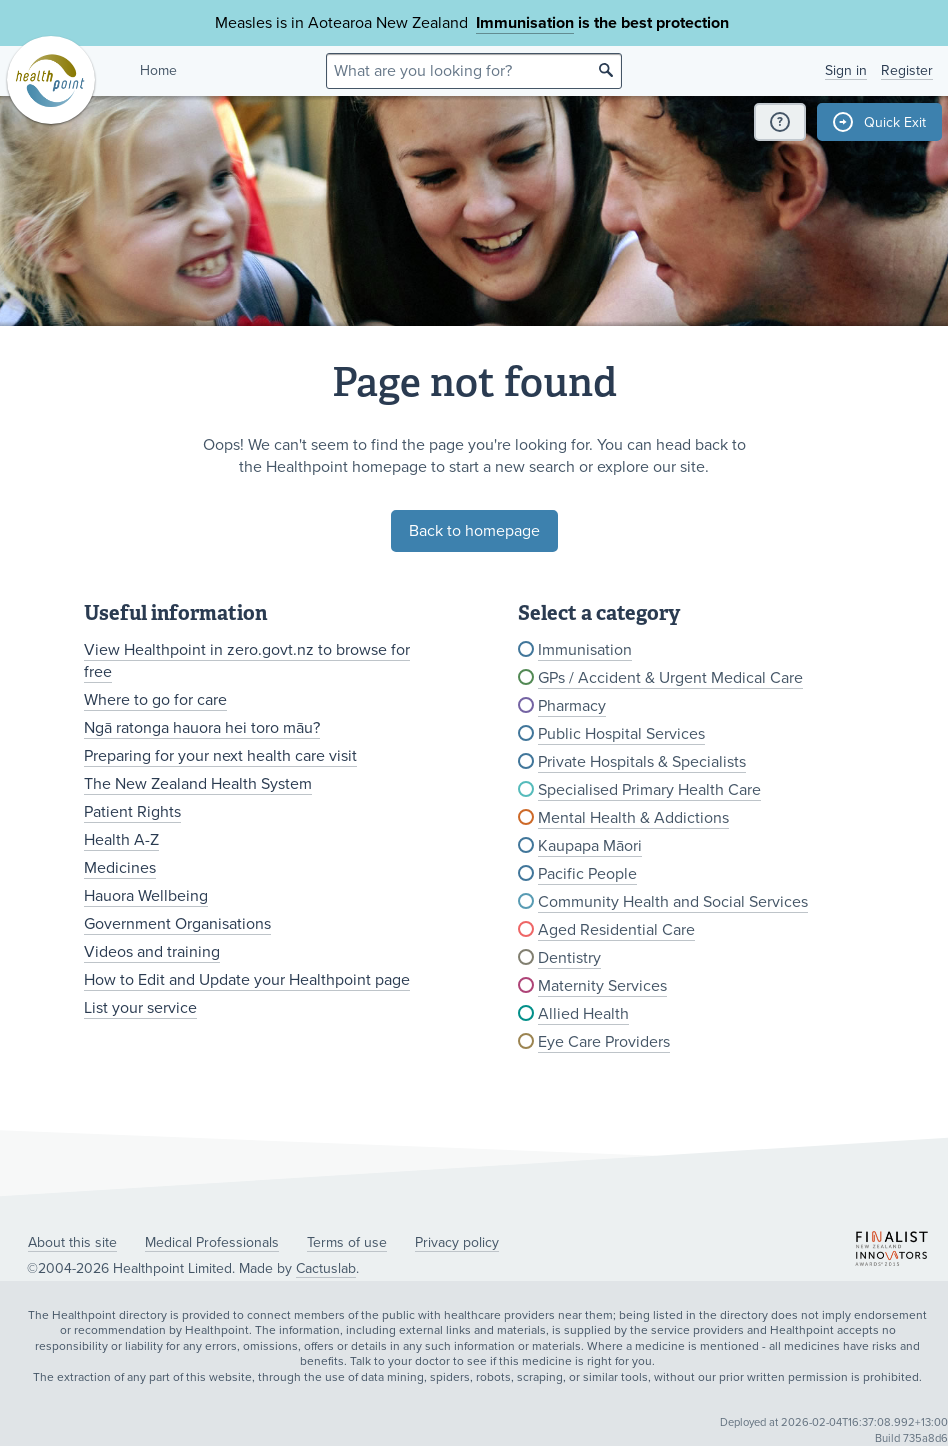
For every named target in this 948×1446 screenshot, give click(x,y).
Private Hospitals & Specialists (642, 762)
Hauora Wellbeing (146, 896)
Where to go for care (155, 700)
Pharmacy (572, 706)
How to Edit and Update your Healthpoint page (247, 980)
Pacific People (587, 874)
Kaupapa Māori (590, 846)
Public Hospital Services (621, 734)
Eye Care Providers (604, 1042)
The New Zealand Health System (198, 784)
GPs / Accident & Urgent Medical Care (670, 678)
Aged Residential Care (616, 930)
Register (907, 70)
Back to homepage (474, 531)
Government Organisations (177, 924)
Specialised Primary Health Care (649, 790)
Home (158, 70)
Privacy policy (457, 1242)
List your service (140, 1008)
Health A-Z (121, 840)
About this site (72, 1242)
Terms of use (347, 1242)
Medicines (120, 868)
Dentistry (569, 958)
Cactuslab (326, 1268)
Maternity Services (602, 986)
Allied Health (583, 1014)
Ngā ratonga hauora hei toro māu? (202, 728)
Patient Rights (132, 812)
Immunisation (525, 23)
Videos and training (152, 952)
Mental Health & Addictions (633, 818)
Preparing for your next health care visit (220, 756)
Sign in (846, 70)
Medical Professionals (212, 1242)
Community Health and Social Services (673, 902)
